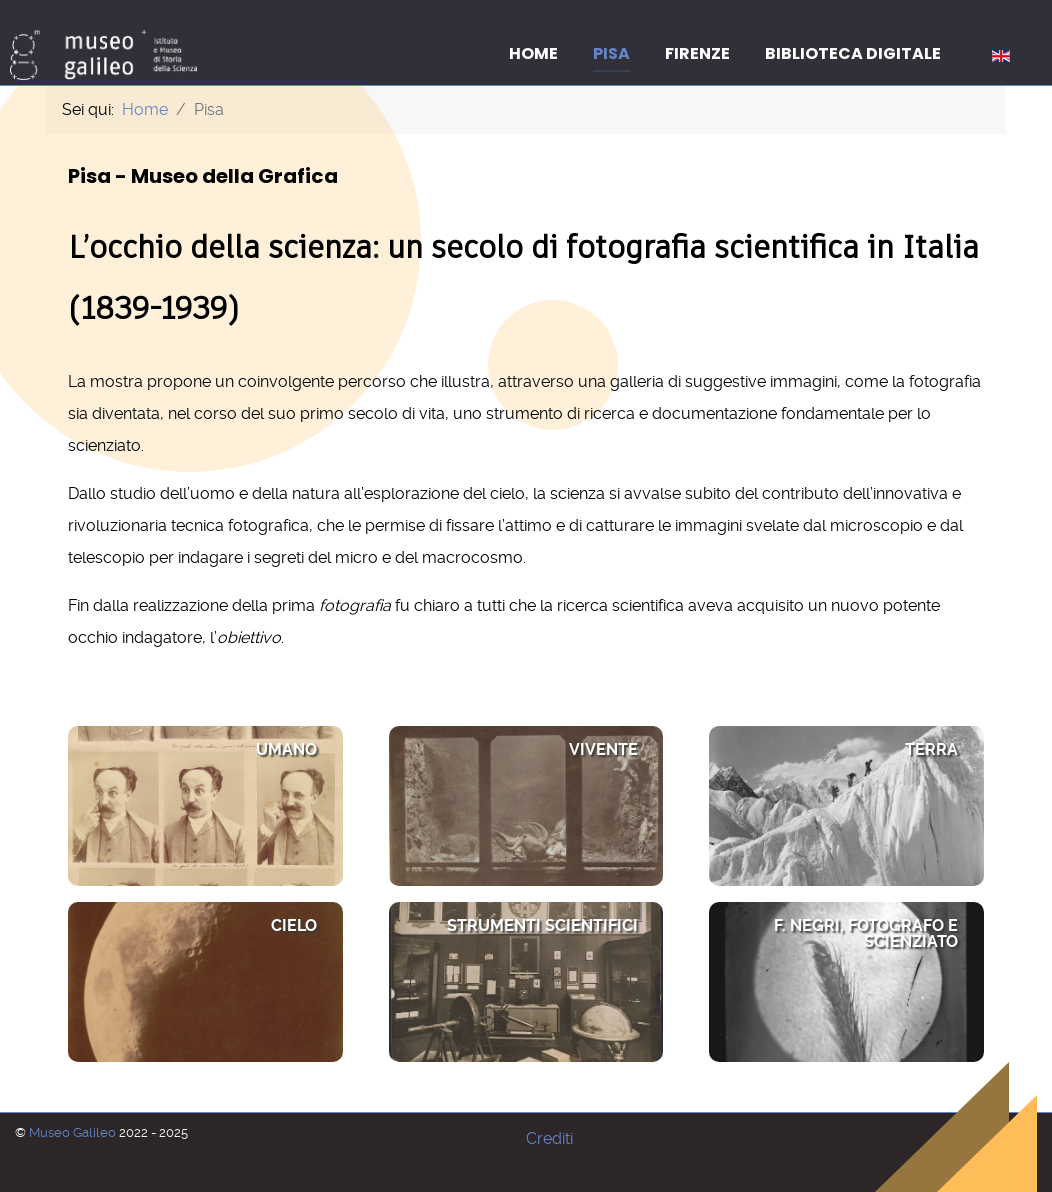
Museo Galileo (74, 1132)
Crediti (549, 1138)
